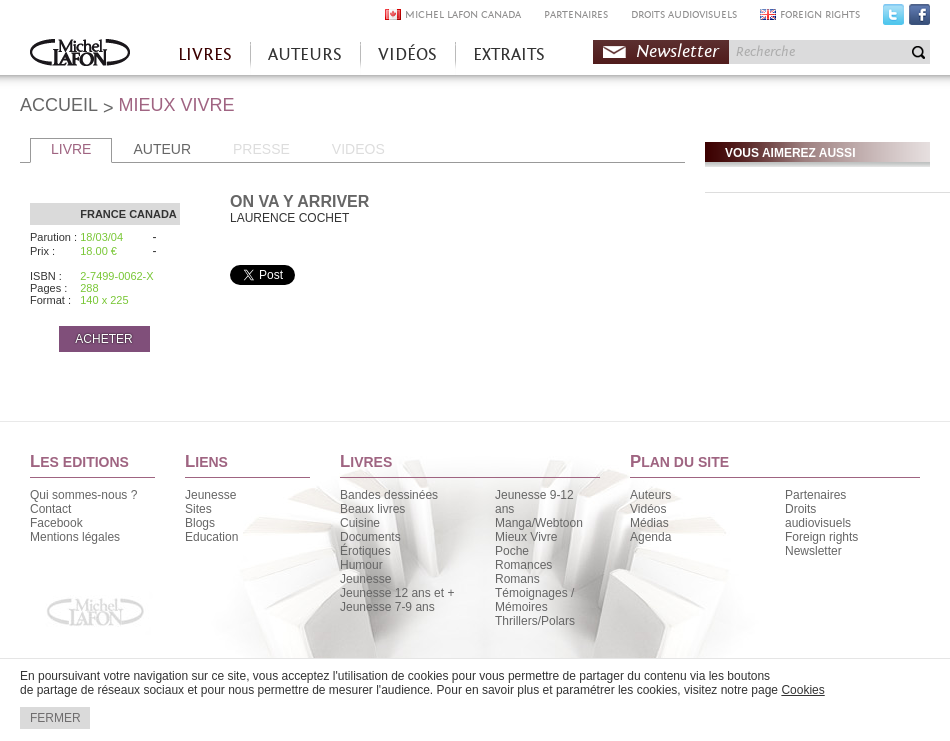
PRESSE (261, 149)
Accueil (80, 54)
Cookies (802, 690)
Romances (523, 565)
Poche (512, 551)
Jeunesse (210, 495)
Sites (198, 509)
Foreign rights (821, 537)
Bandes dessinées (389, 495)
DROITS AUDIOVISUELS (684, 14)
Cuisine (360, 523)
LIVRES (205, 54)
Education (211, 537)
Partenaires (815, 495)
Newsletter (677, 51)
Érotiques (365, 551)
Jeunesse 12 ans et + (397, 593)
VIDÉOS (407, 54)
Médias (649, 523)
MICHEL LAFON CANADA (463, 14)
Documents (370, 537)
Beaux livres (372, 509)
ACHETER (103, 339)
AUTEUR (162, 149)
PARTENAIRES (576, 14)
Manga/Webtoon (539, 523)
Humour (361, 565)
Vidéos (648, 509)
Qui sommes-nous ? (83, 495)
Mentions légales (75, 537)
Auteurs (650, 495)
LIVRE (71, 149)
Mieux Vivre (526, 537)
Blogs (200, 523)
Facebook (919, 19)
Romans (517, 579)
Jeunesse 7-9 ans (387, 607)
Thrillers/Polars (535, 621)
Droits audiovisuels (818, 516)
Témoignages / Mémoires (534, 600)
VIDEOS (358, 149)
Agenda (650, 537)
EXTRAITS (509, 54)
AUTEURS (305, 54)
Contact (50, 509)
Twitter (893, 19)
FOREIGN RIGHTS (820, 14)
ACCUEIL (59, 105)
